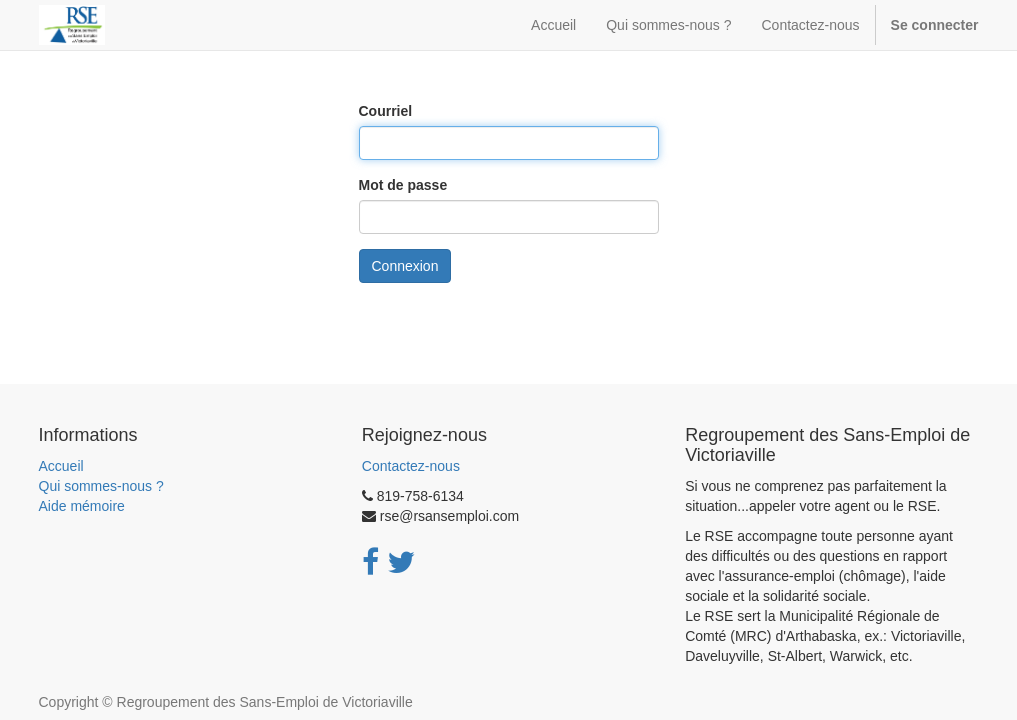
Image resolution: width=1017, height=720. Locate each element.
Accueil (61, 466)
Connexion (405, 266)
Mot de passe (403, 185)
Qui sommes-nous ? (101, 486)
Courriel (386, 111)
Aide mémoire (82, 506)
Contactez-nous (411, 466)
